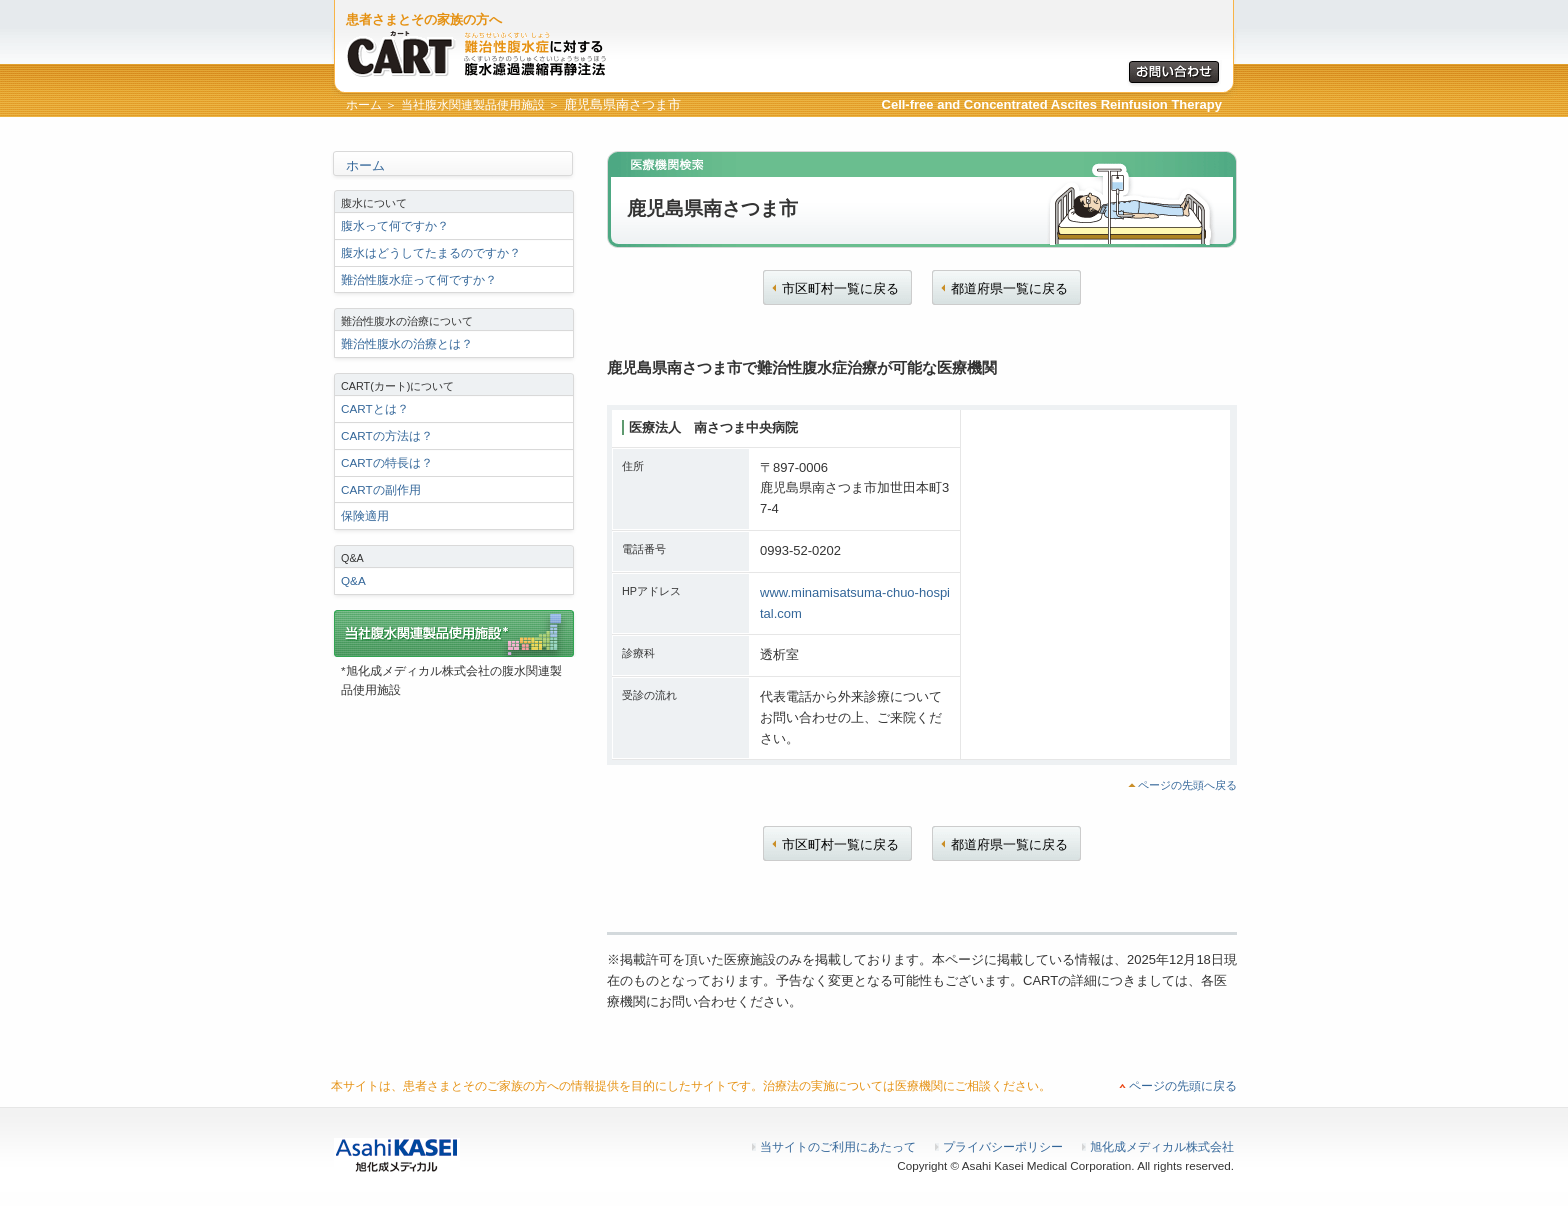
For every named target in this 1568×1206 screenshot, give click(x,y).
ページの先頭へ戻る (1187, 785)
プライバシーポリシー (1003, 1146)
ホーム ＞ (371, 104)
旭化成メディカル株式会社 (1162, 1146)
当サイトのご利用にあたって (838, 1146)
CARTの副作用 (381, 489)
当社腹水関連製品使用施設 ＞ (480, 104)
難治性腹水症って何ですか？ (419, 279)
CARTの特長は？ (387, 462)
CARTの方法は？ (387, 435)
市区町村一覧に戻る (840, 288)
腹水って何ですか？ (395, 225)
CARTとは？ (375, 408)
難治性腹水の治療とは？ (407, 343)
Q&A (353, 580)
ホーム (365, 165)
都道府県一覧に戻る (1009, 288)
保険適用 (365, 515)
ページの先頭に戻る (1183, 1086)
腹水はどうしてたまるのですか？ (431, 252)
